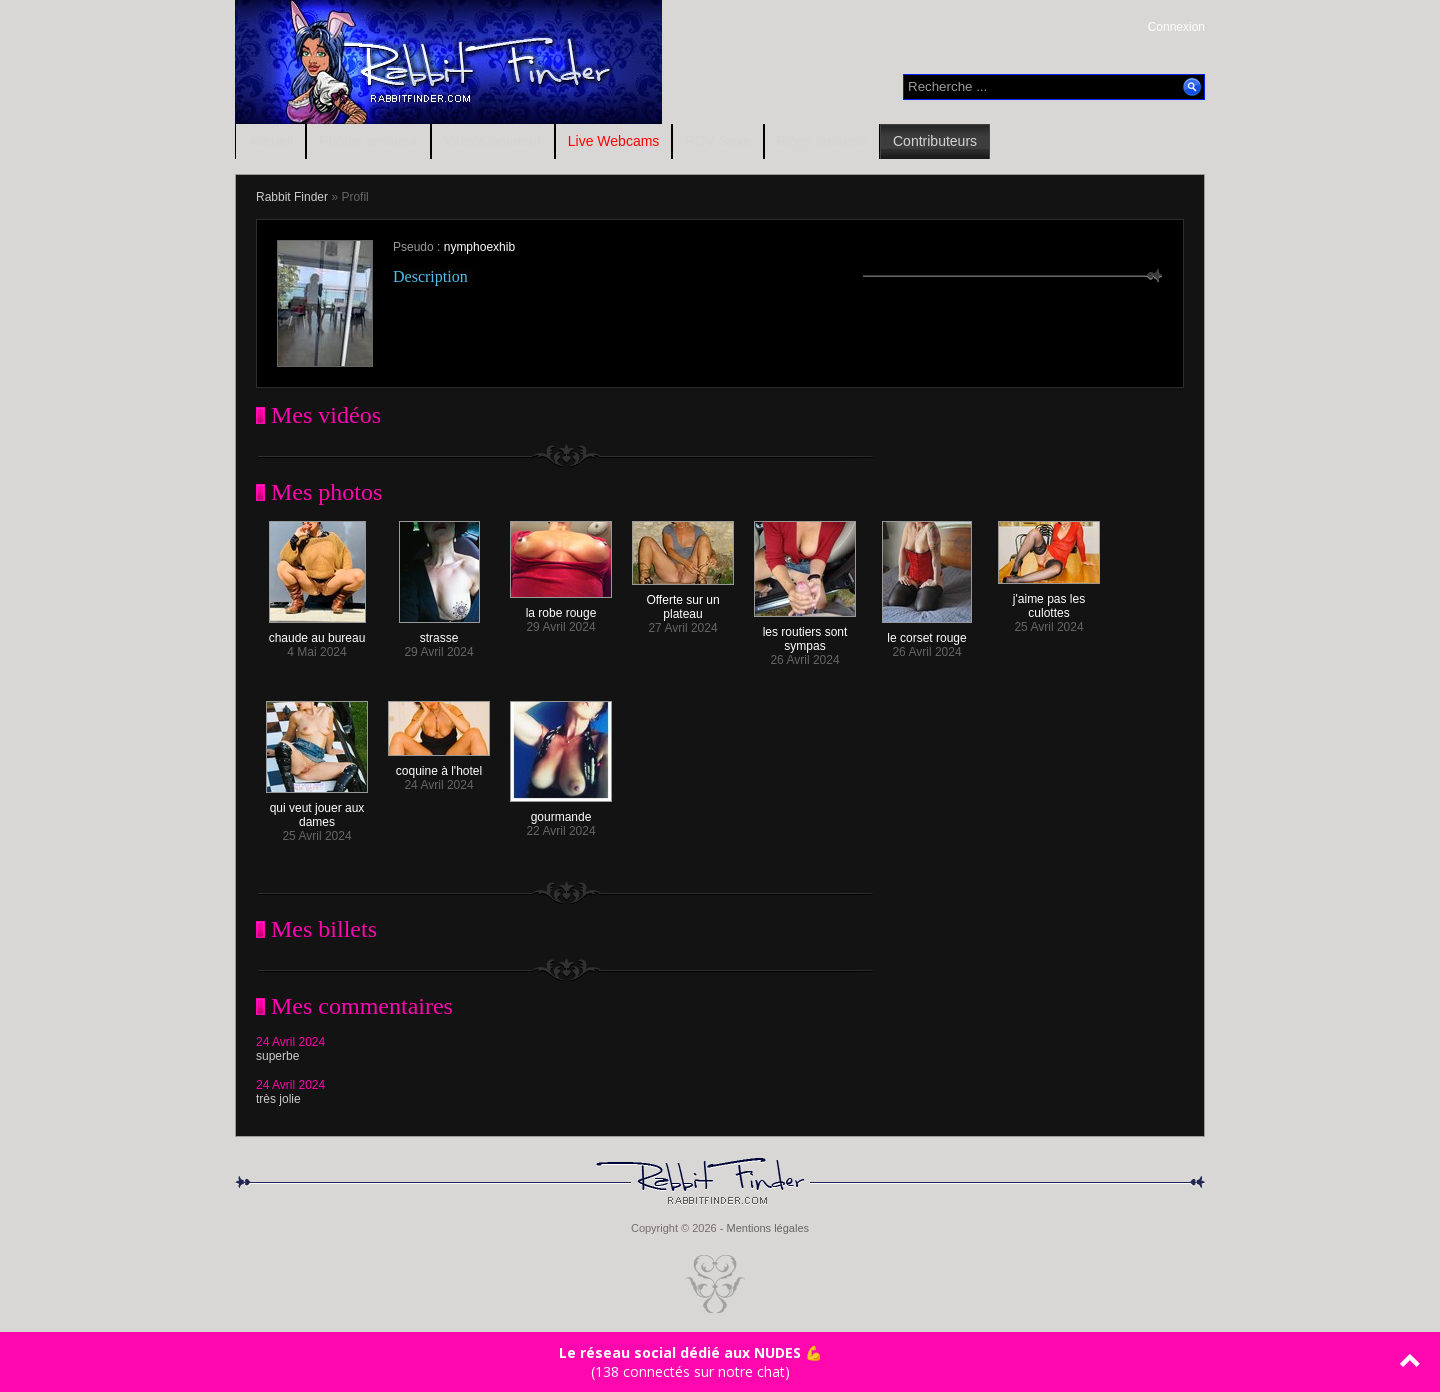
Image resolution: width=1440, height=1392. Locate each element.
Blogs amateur (822, 141)
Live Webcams (614, 141)
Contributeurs (935, 141)
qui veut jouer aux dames (317, 809)
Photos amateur (368, 141)
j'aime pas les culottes (1049, 600)
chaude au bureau (317, 632)
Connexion (1176, 27)
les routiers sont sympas (805, 633)
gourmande (561, 811)
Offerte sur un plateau (683, 601)
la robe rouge (561, 607)
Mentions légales (767, 1228)
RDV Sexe (717, 141)
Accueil (270, 141)
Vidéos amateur (493, 141)
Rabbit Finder (292, 197)
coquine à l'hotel (439, 765)
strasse (439, 632)
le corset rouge (927, 632)
